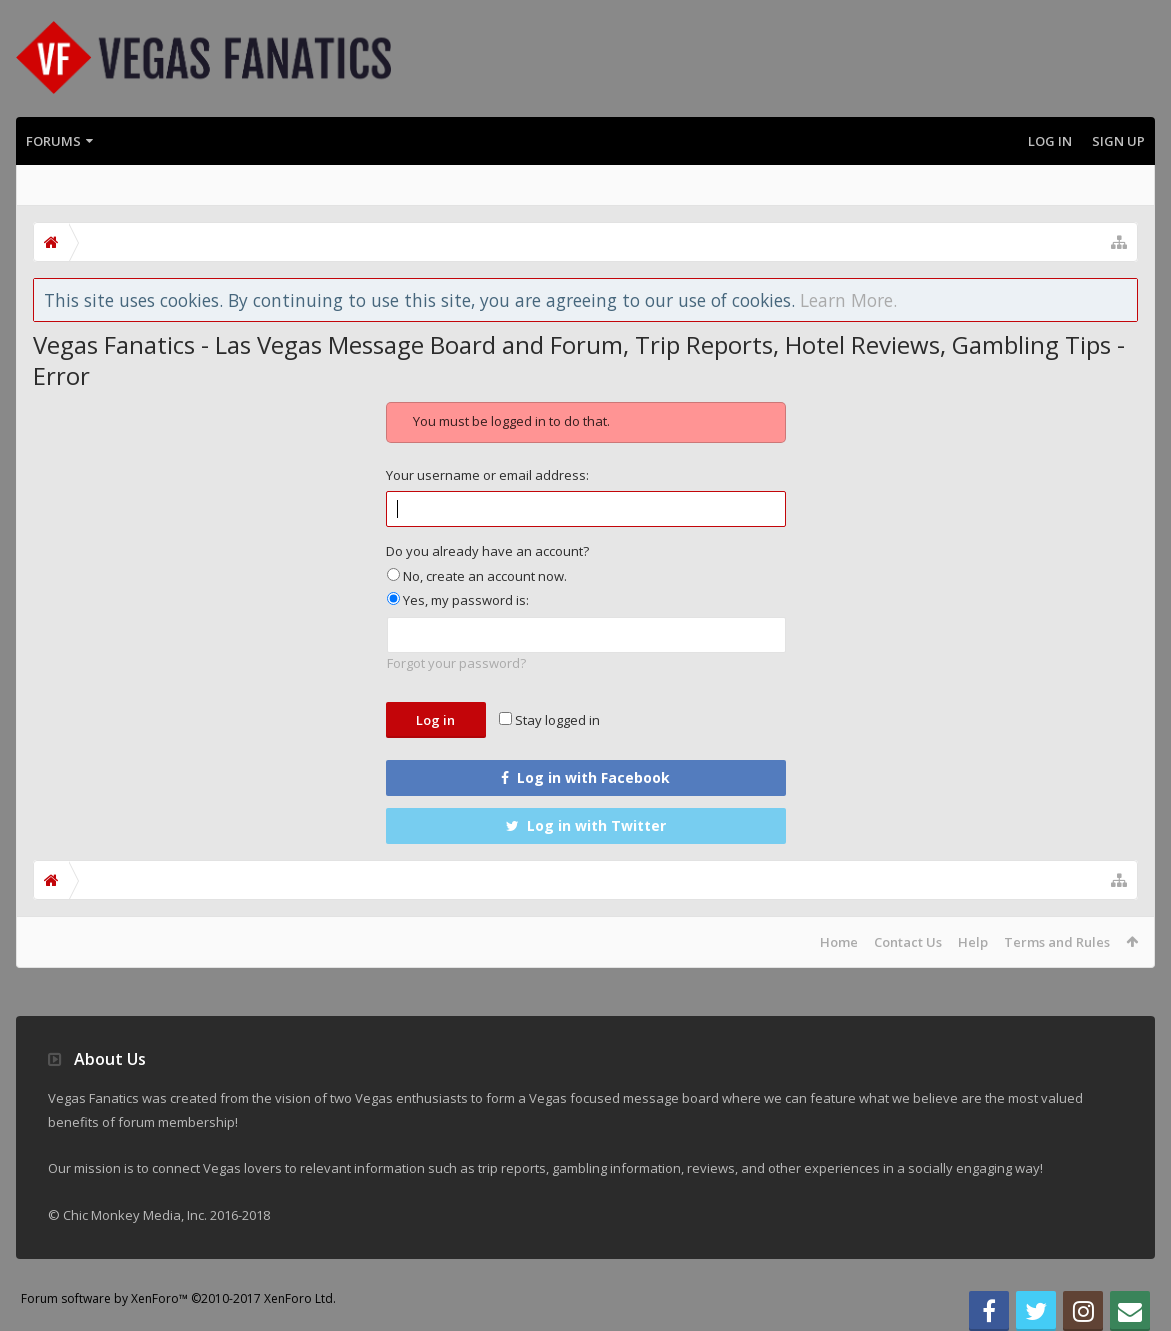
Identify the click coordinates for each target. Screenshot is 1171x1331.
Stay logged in (549, 720)
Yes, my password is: (458, 600)
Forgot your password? (456, 663)
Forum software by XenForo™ (178, 1298)
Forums (53, 141)
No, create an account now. (477, 576)
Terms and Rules (1057, 942)
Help (973, 942)
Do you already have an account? (487, 551)
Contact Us (908, 942)
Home (839, 942)
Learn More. (848, 300)
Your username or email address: (487, 475)
